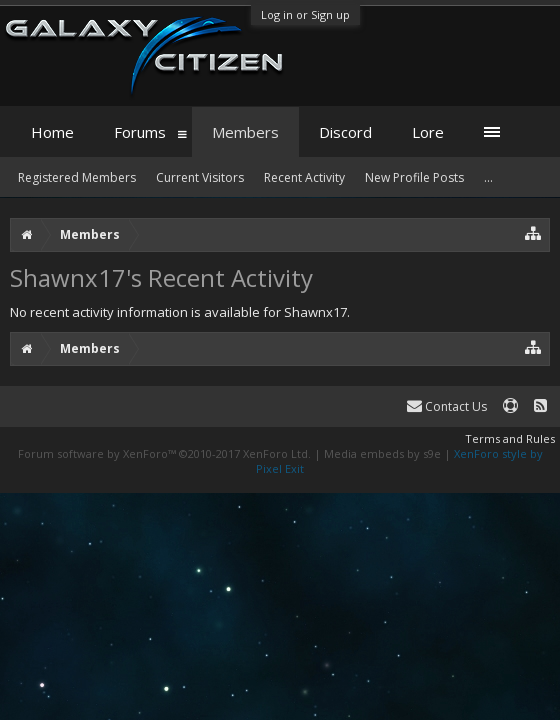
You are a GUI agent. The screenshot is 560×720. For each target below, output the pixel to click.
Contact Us (447, 406)
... (488, 177)
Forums (140, 132)
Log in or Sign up (305, 14)
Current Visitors (200, 177)
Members (245, 132)
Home (52, 132)
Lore (428, 132)
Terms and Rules (510, 438)
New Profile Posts (414, 177)
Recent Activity (304, 177)
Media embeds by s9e (382, 453)
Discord (345, 132)
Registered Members (77, 177)
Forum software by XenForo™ (164, 453)
